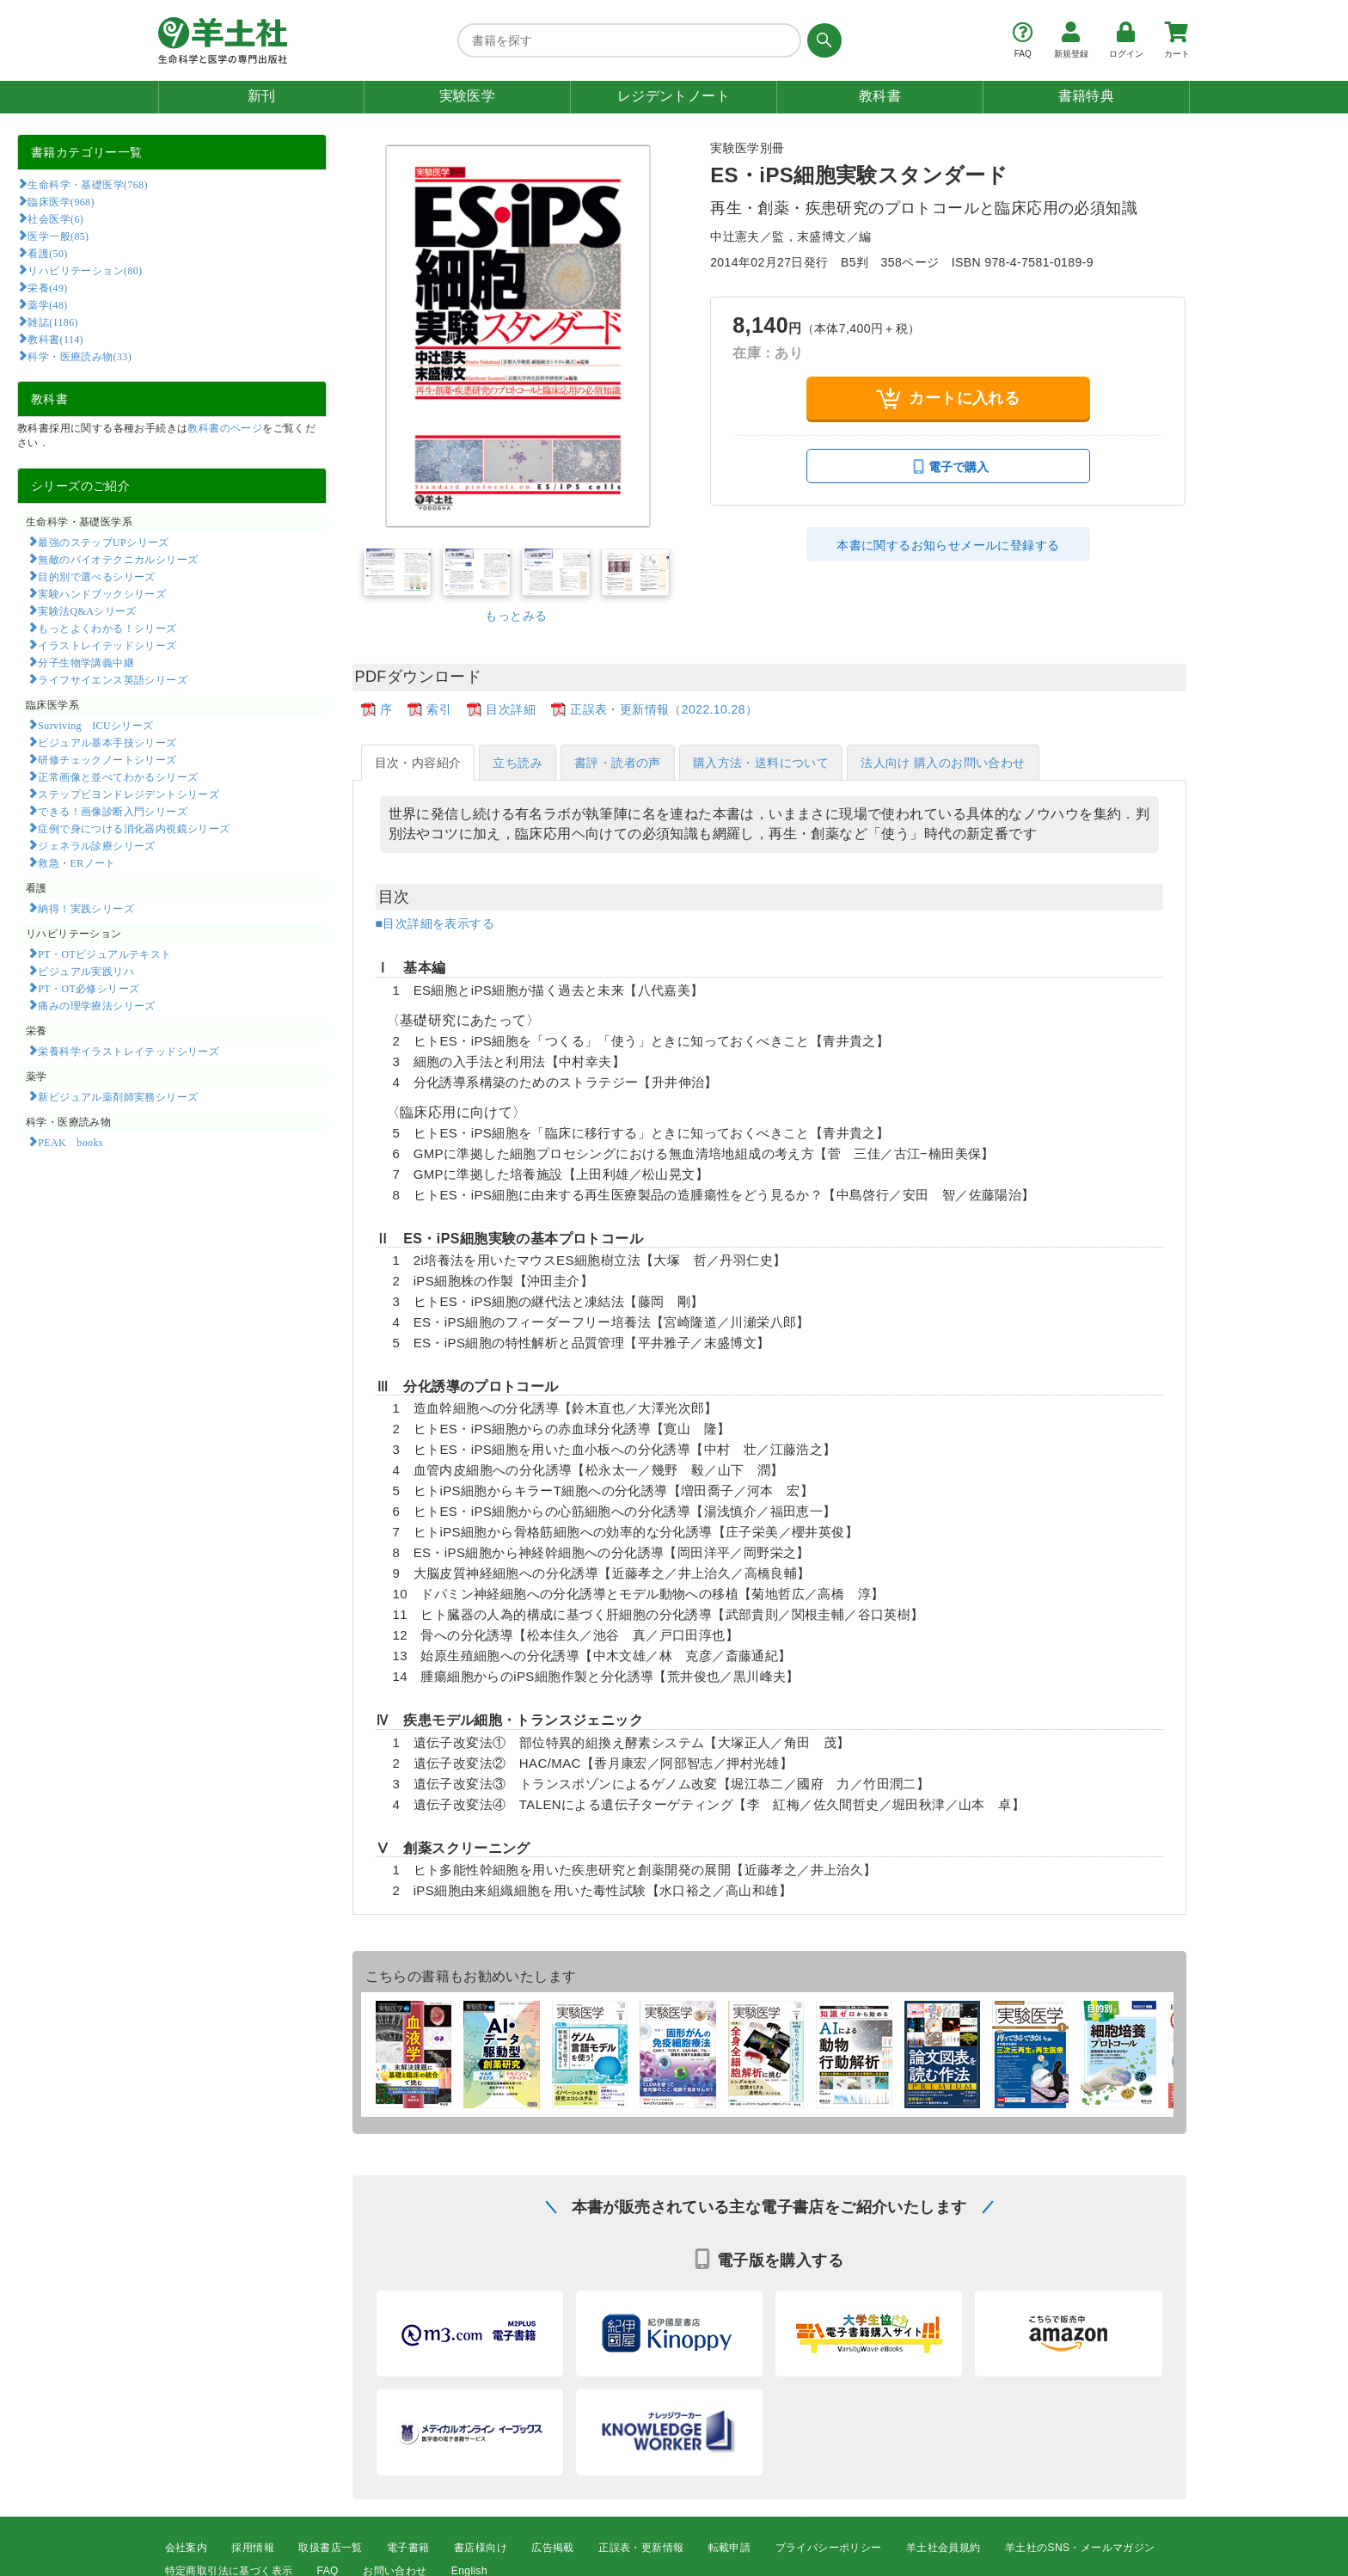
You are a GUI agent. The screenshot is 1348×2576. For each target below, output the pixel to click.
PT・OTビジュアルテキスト (104, 953)
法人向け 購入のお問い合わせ (943, 763)
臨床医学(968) (61, 201)
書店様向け (480, 2548)
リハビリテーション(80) (85, 270)
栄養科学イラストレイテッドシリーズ (128, 1051)
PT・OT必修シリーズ (88, 988)
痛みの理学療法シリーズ (96, 1005)
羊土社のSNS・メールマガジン (1080, 2548)
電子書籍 (408, 2548)
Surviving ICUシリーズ (95, 725)
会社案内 (186, 2548)
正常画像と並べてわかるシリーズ (118, 776)
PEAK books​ (70, 1142)
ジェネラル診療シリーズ (96, 845)
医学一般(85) (58, 235)
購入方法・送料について (761, 763)
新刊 (262, 96)
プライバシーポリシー (828, 2548)
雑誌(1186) (52, 321)
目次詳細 (511, 709)
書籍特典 (1086, 96)
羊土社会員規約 (943, 2548)
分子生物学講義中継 (86, 662)
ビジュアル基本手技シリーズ (107, 742)
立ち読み (517, 763)
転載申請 (729, 2548)
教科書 (880, 96)
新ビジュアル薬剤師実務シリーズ (118, 1096)
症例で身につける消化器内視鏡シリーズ (134, 828)
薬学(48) (47, 304)
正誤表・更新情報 (640, 2548)
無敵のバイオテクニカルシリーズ (118, 559)
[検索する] (821, 40)
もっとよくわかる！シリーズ (107, 628)
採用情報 (252, 2548)
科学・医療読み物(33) (80, 356)
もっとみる (516, 616)
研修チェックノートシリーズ (107, 759)
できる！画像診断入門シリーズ (112, 811)
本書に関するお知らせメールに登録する (947, 545)
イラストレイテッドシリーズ (107, 645)
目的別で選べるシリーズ (96, 576)
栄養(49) (47, 287)
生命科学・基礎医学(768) (87, 184)
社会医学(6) (55, 218)
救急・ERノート (76, 862)
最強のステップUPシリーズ (103, 542)
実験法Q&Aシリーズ (87, 610)
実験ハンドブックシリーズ (102, 593)
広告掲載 (552, 2548)
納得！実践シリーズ (86, 908)
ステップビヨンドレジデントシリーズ (128, 793)
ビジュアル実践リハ (86, 971)
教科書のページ (224, 428)
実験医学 (467, 96)
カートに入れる (948, 398)
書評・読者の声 (617, 763)
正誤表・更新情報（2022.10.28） (663, 709)
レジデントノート (673, 96)
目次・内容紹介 (418, 763)
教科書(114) (55, 339)
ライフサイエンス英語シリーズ (112, 679)
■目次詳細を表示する (435, 923)
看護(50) (47, 253)
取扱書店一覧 (330, 2548)
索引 (438, 709)
